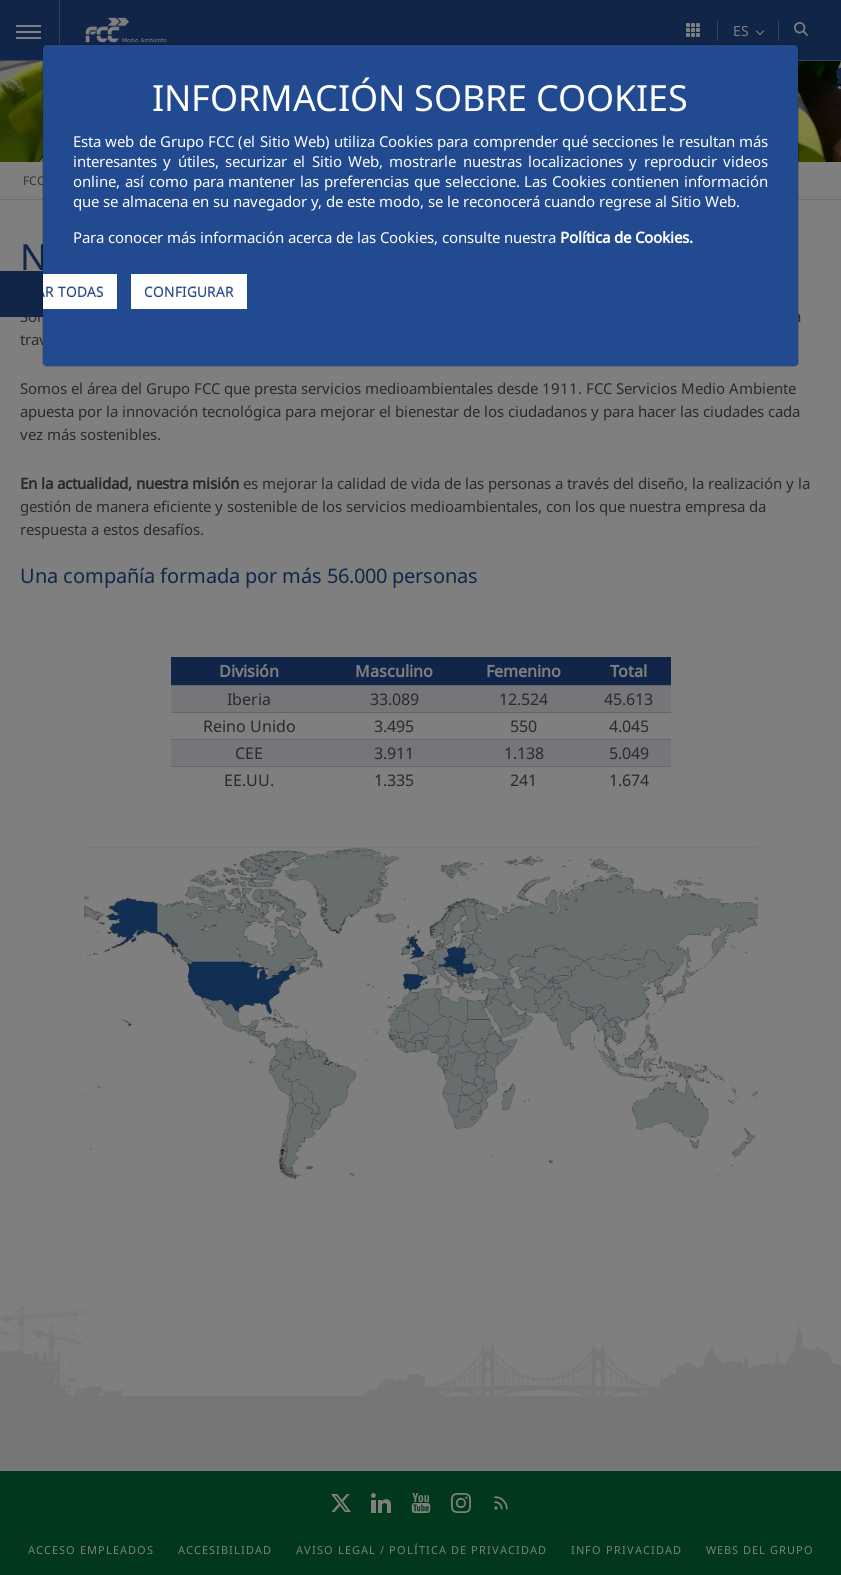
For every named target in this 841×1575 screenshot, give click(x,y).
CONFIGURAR (189, 291)
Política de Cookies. (626, 237)
